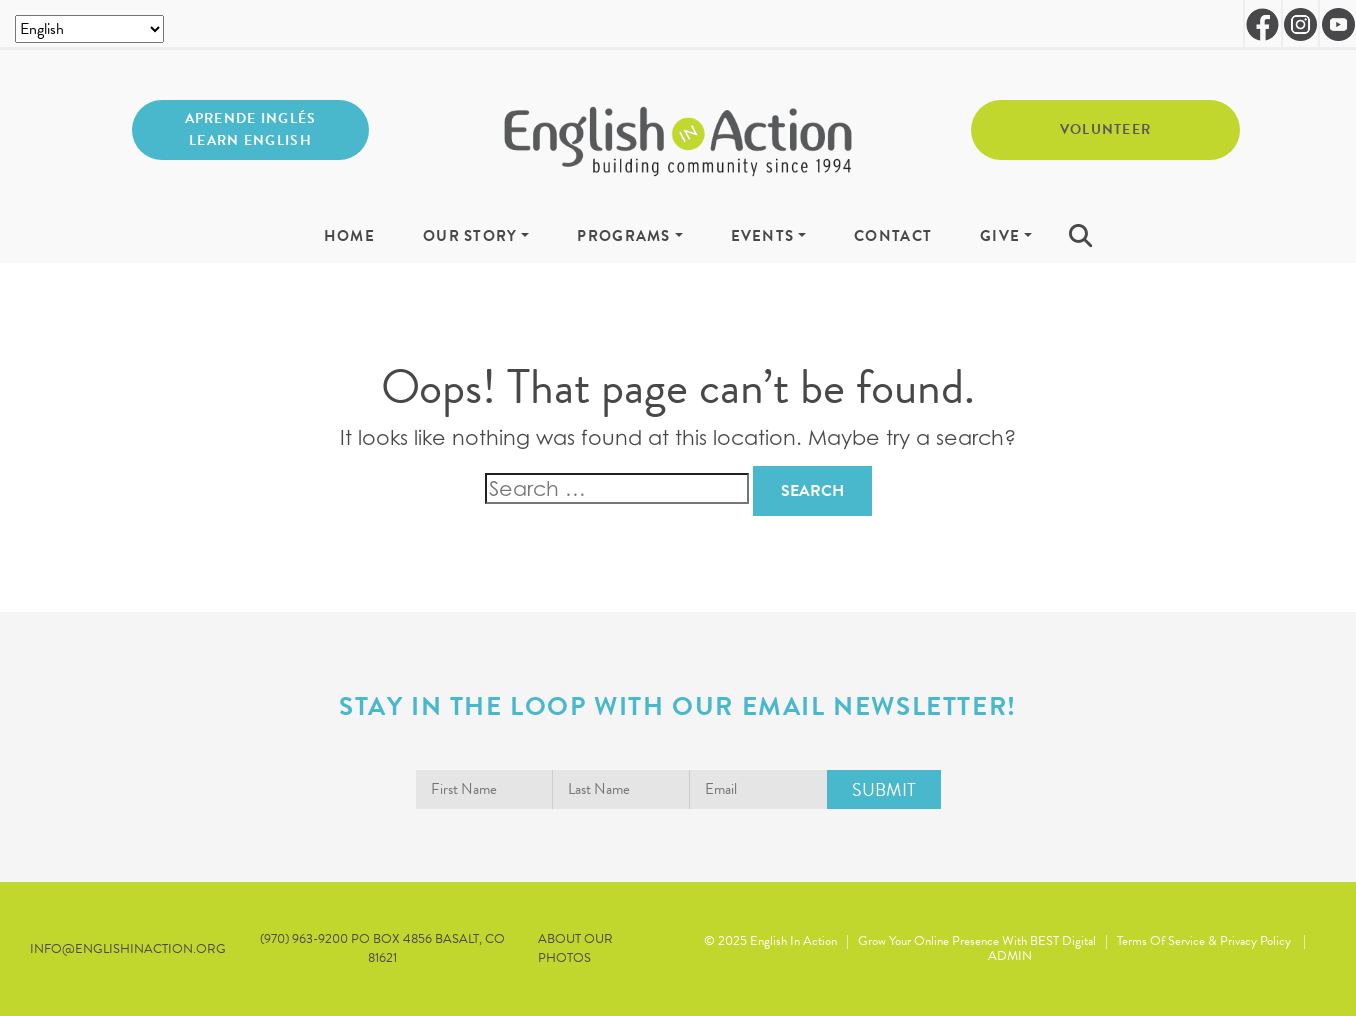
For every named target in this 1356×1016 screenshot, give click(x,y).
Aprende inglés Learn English (251, 129)
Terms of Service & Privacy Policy (1204, 941)
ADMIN (1010, 956)
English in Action (793, 941)
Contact (893, 237)
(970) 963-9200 (305, 939)
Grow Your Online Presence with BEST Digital (977, 941)
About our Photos (575, 949)
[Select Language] (89, 29)
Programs (623, 237)
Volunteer (1106, 129)
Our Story (470, 237)
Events (763, 237)
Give (1000, 237)
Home (349, 237)
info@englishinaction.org (128, 949)
